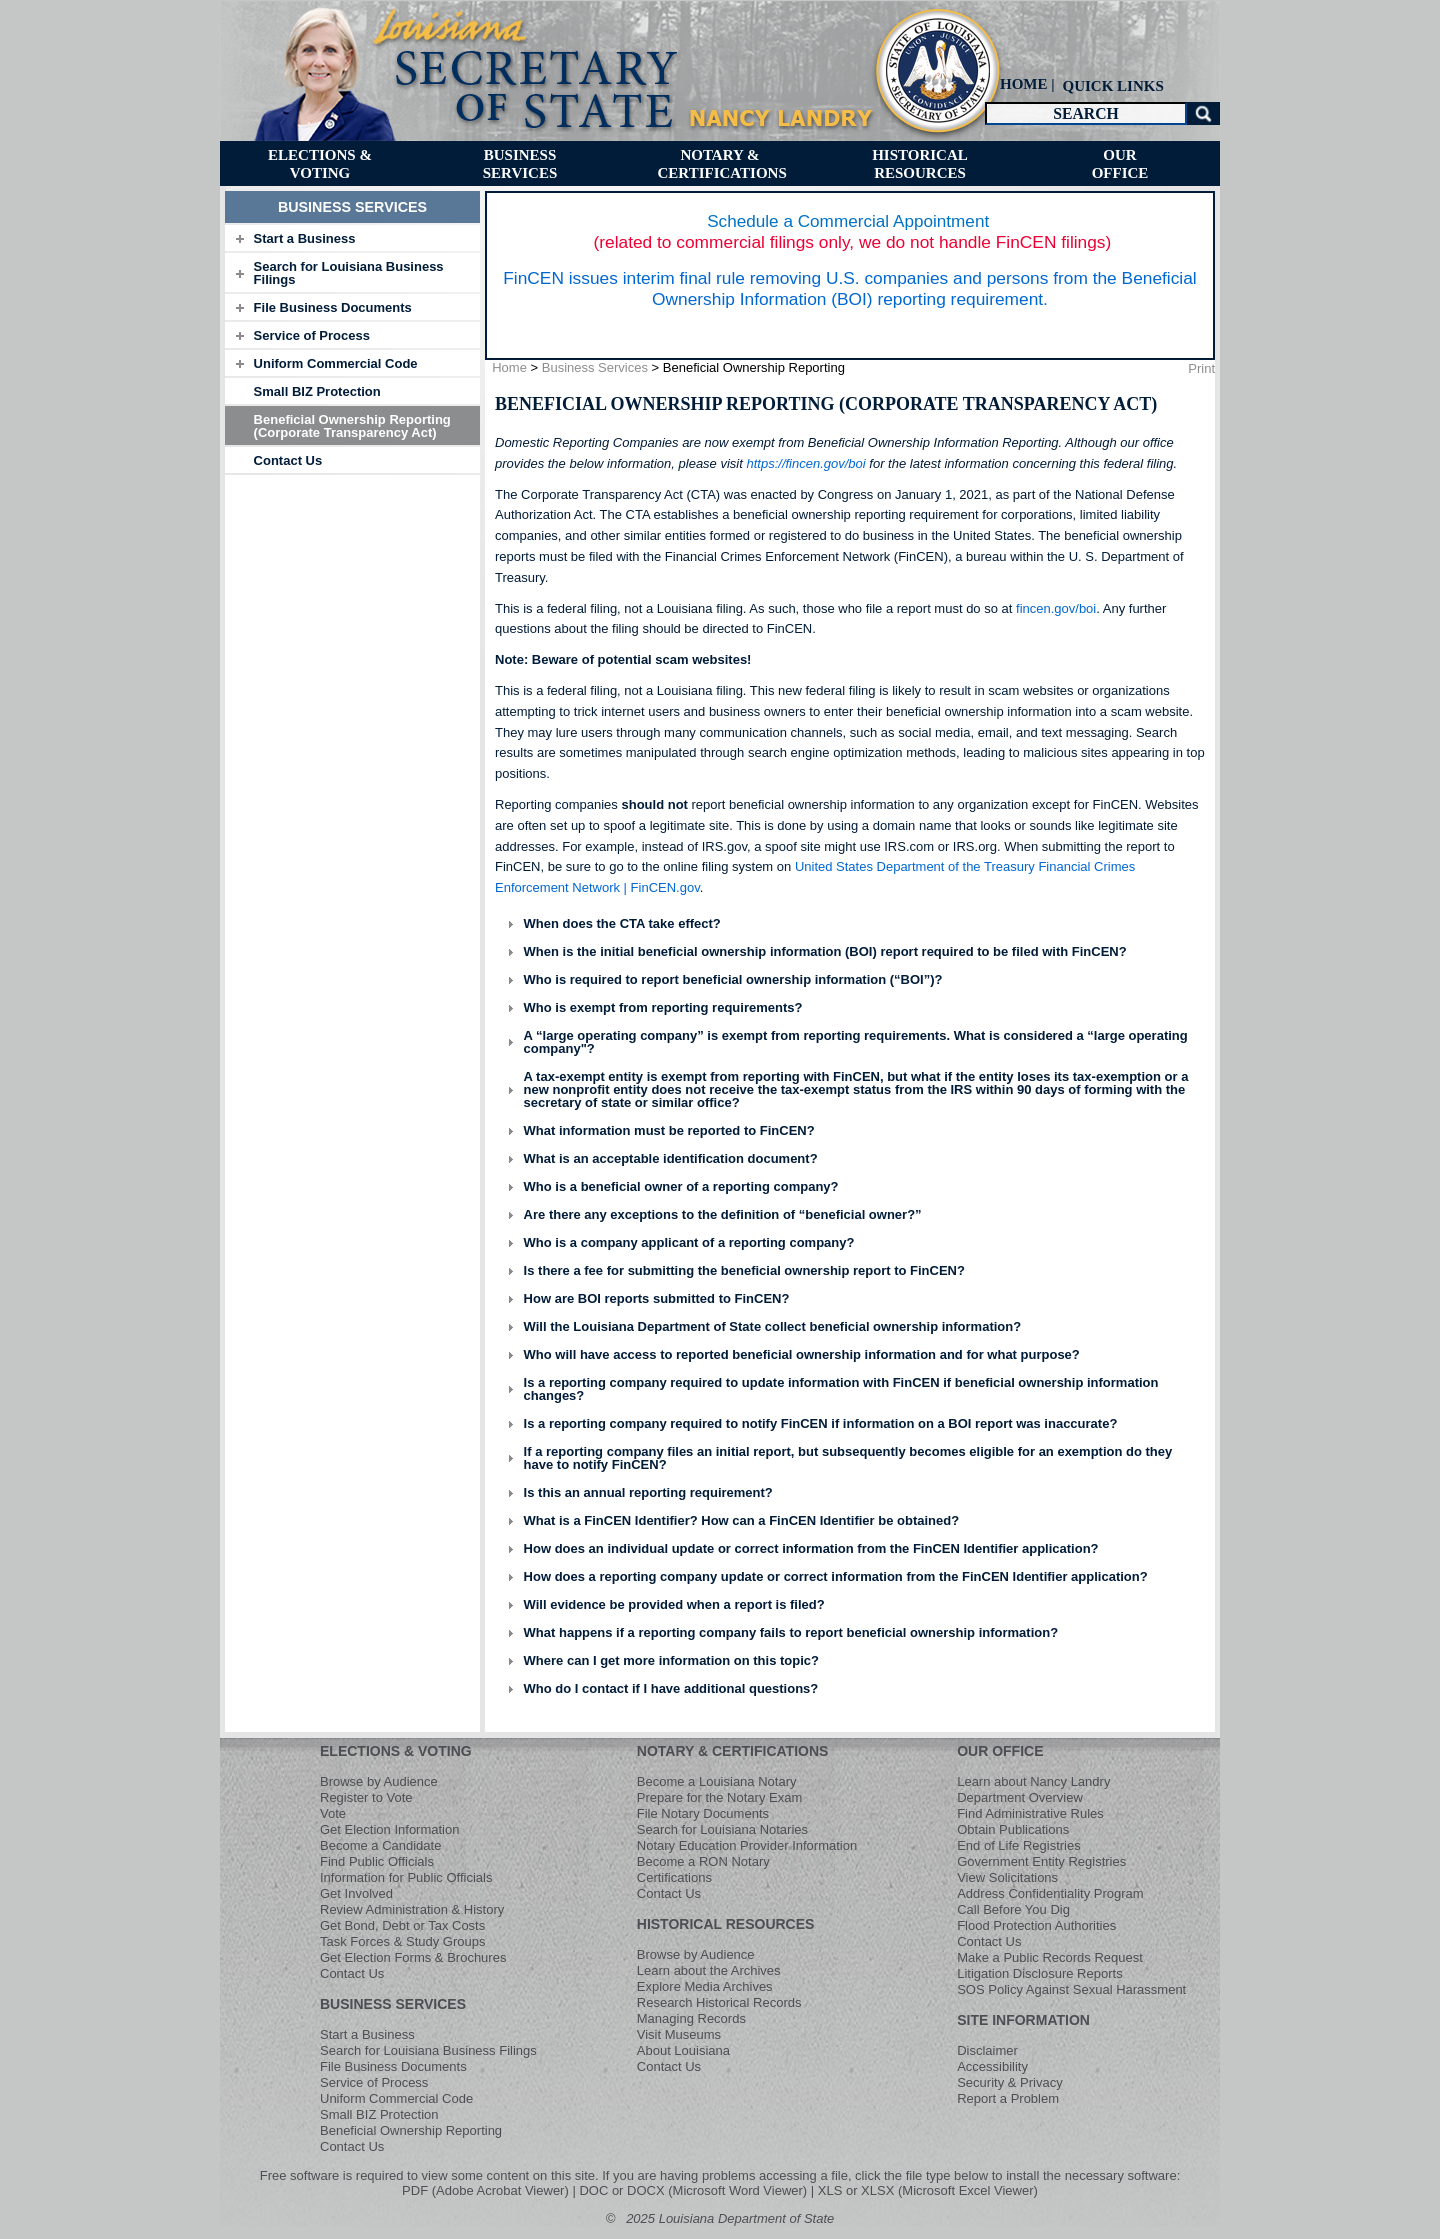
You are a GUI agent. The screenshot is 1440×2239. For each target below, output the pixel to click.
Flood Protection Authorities (1036, 1925)
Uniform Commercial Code (336, 363)
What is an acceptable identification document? (671, 1158)
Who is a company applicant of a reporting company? (689, 1242)
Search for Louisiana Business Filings (349, 273)
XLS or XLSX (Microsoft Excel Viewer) (928, 2190)
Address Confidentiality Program (1050, 1893)
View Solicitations (1007, 1877)
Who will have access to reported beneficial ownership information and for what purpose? (802, 1354)
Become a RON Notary (703, 1861)
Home (509, 367)
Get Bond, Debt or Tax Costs (402, 1925)
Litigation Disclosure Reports (1039, 1973)
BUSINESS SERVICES (393, 2004)
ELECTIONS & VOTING (396, 1751)
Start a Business (305, 238)
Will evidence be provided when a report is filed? (674, 1604)
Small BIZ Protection (317, 391)
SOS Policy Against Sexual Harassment (1071, 1989)
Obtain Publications (1013, 1829)
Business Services (595, 367)
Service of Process (312, 335)
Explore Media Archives (705, 1986)
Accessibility (992, 2066)
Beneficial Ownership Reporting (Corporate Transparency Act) (352, 426)
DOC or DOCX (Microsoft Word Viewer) (693, 2190)
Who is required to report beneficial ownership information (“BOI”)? (733, 979)
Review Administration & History (412, 1909)
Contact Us (288, 460)
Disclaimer (987, 2050)
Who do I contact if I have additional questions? (671, 1688)
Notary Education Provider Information (747, 1845)
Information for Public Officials (406, 1877)
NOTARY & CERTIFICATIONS (733, 1751)
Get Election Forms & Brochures (413, 1957)
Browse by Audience (379, 1781)
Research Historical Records (719, 2002)
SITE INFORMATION (1023, 2020)
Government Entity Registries (1041, 1861)
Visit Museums (679, 2034)
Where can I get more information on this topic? (671, 1660)
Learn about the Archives (709, 1970)
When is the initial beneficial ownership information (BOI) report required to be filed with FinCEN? (825, 951)
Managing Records (691, 2018)
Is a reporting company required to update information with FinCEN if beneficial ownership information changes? (841, 1389)
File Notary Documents (703, 1813)
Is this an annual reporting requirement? (648, 1492)
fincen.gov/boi (1056, 608)
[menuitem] (1111, 85)
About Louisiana (683, 2050)
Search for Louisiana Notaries (722, 1829)
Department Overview (1020, 1797)
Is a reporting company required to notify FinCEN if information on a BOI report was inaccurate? (821, 1423)
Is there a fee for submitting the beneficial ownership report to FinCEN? (744, 1270)
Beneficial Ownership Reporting (411, 2130)
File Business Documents (333, 307)
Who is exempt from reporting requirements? (663, 1007)
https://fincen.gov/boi (805, 463)
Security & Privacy (1009, 2082)
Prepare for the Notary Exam (719, 1797)
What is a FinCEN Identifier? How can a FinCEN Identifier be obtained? (742, 1520)
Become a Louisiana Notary (717, 1781)
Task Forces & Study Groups (402, 1941)
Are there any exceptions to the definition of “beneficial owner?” (723, 1214)
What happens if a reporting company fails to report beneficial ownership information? (791, 1632)
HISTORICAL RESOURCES (726, 1924)
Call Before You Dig (1013, 1909)
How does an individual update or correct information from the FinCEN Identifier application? (811, 1548)
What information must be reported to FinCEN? (669, 1130)
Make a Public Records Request (1050, 1957)
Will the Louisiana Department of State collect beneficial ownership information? (773, 1326)
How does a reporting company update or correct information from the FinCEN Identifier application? (836, 1576)
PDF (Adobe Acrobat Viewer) (485, 2190)
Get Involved (356, 1893)
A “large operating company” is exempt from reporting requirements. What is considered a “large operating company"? (856, 1042)
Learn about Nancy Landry (1033, 1781)
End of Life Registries (1019, 1845)
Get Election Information (389, 1829)
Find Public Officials (377, 1861)
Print (1201, 368)
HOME (1024, 84)
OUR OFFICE (1000, 1751)
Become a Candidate (380, 1845)
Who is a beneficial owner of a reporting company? (681, 1186)
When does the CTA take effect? (622, 923)
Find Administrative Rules (1030, 1813)
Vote (333, 1813)
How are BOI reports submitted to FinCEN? (657, 1298)
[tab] (352, 238)
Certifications (674, 1877)
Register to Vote (366, 1797)
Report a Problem (1008, 2098)
